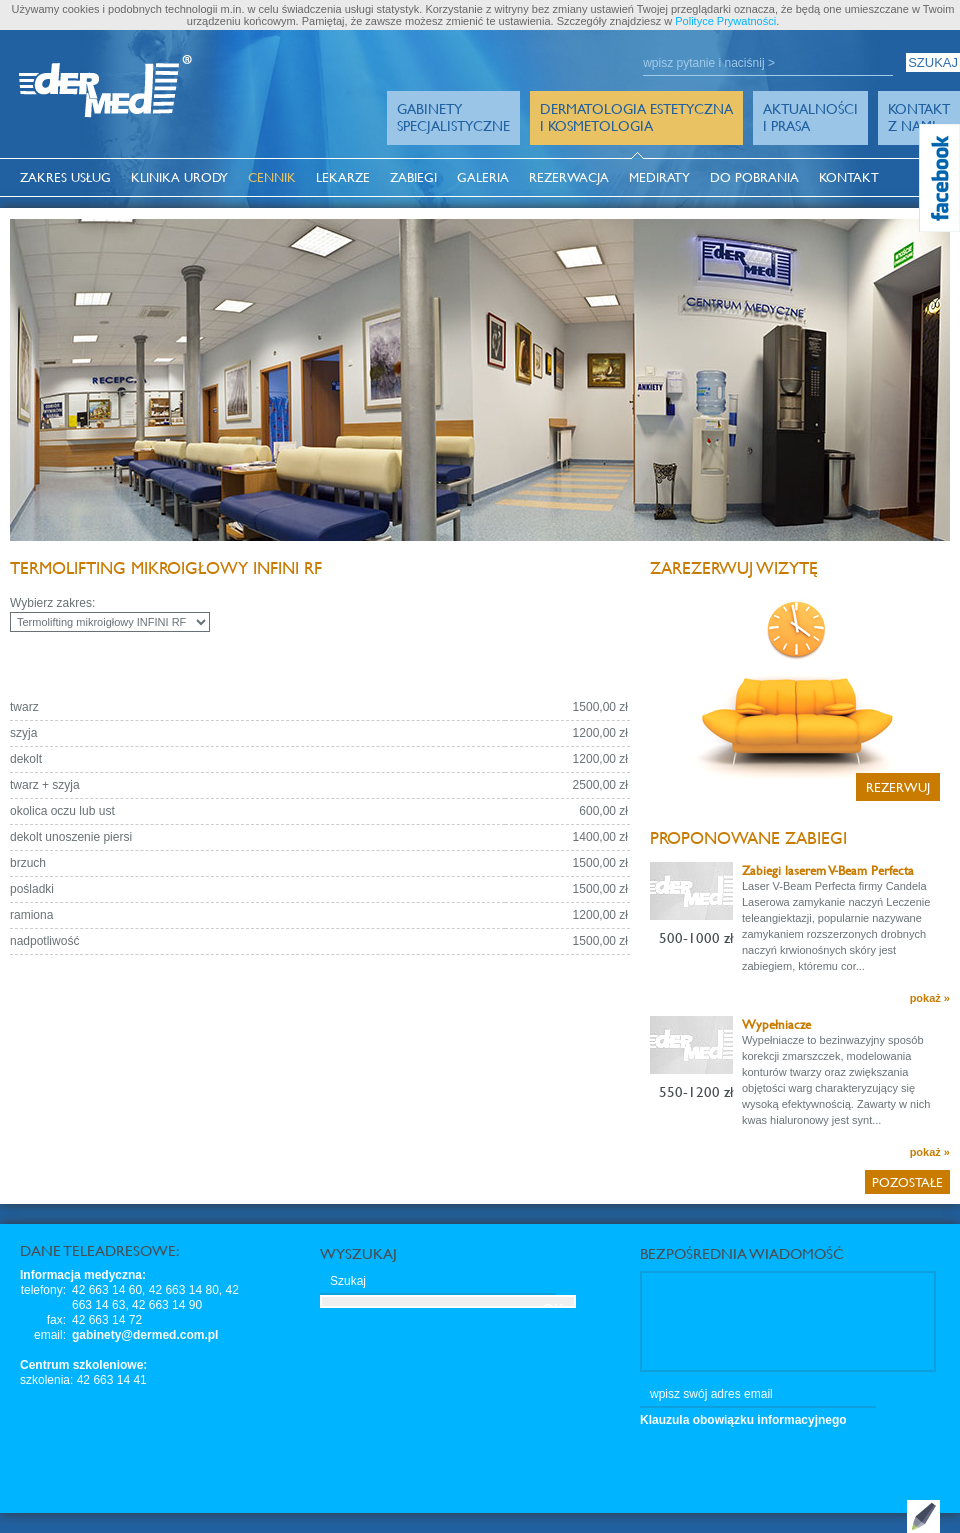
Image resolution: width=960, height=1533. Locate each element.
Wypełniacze (776, 1024)
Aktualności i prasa (810, 117)
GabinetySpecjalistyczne (453, 117)
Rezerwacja (569, 177)
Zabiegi (413, 177)
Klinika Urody (179, 177)
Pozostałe (907, 1182)
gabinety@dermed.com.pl (145, 1335)
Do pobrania (754, 177)
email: (50, 1335)
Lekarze (343, 177)
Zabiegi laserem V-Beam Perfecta (828, 870)
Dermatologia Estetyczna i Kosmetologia (636, 117)
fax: (56, 1320)
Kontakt (849, 177)
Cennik (272, 177)
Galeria (483, 177)
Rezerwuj (898, 787)
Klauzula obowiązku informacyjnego (743, 1420)
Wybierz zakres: (52, 603)
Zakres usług (65, 177)
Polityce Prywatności (725, 21)
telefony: (43, 1290)
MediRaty (659, 177)
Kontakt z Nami (919, 117)
